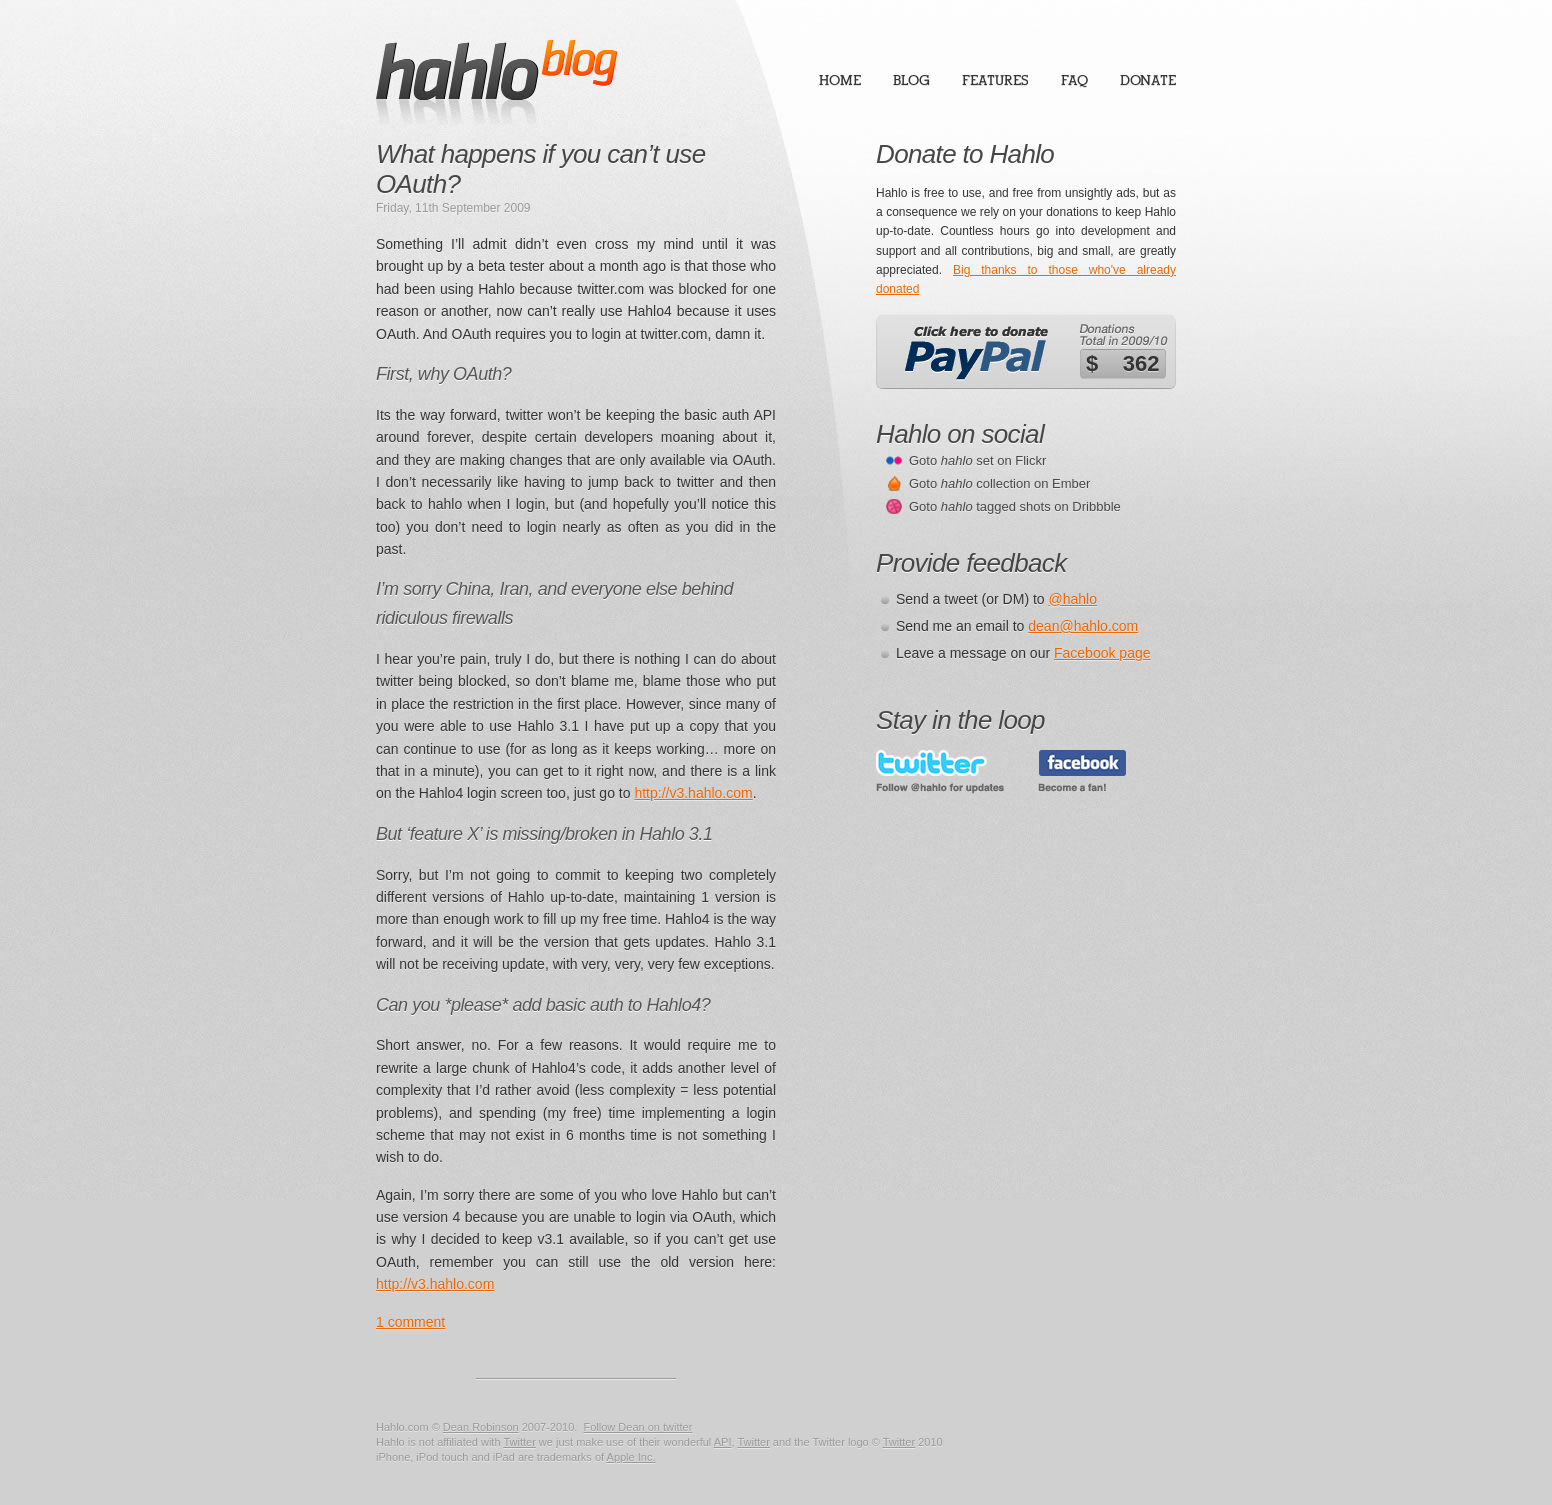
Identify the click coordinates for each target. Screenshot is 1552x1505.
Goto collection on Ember (999, 483)
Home (840, 80)
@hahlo (1073, 599)
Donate (1148, 80)
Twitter (519, 1442)
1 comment (410, 1322)
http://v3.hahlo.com (693, 793)
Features (995, 80)
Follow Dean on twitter (637, 1427)
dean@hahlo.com (1083, 626)
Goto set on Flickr (977, 460)
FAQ (1074, 80)
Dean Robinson (481, 1427)
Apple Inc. (631, 1457)
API (723, 1442)
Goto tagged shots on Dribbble (1015, 506)
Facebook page (1102, 653)
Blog (911, 80)
